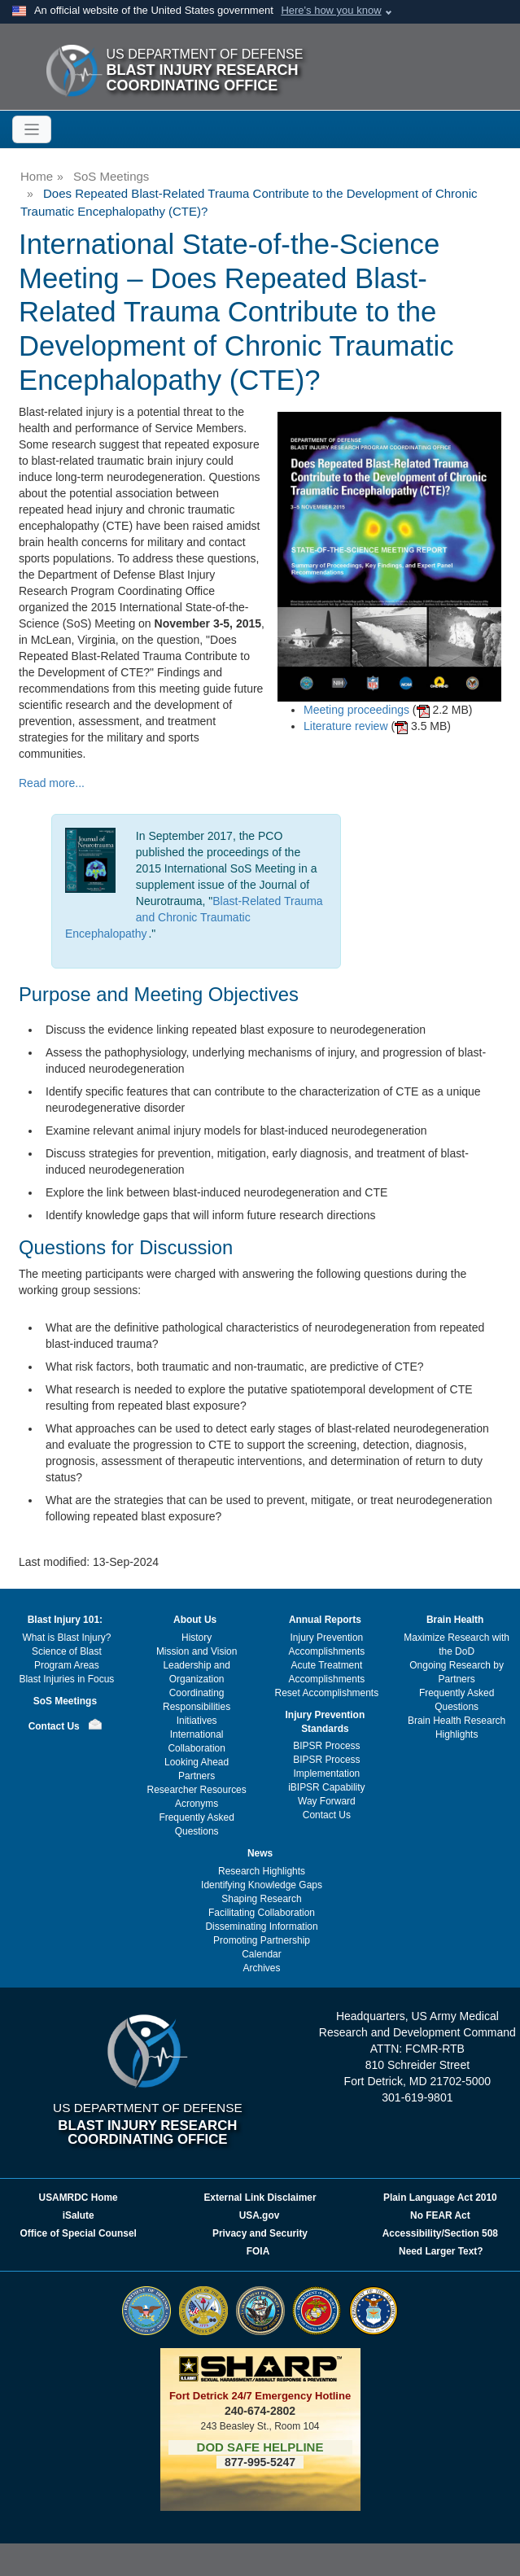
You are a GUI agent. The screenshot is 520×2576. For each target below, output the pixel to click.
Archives (262, 1968)
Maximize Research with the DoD (456, 1644)
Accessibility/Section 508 (440, 2233)
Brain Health (454, 1619)
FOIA (259, 2251)
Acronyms (196, 1803)
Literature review (346, 726)
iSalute (78, 2215)
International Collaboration (196, 1741)
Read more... (52, 782)
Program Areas (66, 1665)
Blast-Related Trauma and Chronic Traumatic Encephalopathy (194, 917)
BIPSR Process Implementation (326, 1766)
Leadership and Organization (196, 1672)
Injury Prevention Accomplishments (327, 1644)
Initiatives (197, 1720)
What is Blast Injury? (66, 1637)
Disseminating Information (261, 1926)
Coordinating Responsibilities (196, 1699)
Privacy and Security (260, 2233)
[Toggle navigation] (31, 129)
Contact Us (54, 1726)
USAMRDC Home (78, 2197)
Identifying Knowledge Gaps (261, 1885)
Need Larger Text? (441, 2251)
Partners (196, 1776)
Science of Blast (67, 1651)
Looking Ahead (196, 1762)
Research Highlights (261, 1871)
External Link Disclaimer (259, 2197)
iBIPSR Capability (326, 1787)
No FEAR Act (440, 2215)
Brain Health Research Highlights (456, 1727)
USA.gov (259, 2215)
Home (36, 176)
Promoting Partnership (261, 1940)
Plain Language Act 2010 (440, 2197)
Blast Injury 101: (65, 1619)
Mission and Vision (196, 1651)
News (260, 1853)
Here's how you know (331, 10)
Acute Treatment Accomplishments (327, 1672)
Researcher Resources (197, 1789)
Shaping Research (261, 1899)
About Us (194, 1619)
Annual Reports (325, 1619)
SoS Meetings (111, 176)
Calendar (262, 1954)
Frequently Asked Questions (196, 1824)
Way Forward (327, 1801)
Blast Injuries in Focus (66, 1679)
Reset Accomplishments (327, 1693)
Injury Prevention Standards (325, 1721)
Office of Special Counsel (78, 2233)
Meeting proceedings (356, 709)
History (196, 1637)
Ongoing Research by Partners (456, 1672)
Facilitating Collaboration (261, 1912)
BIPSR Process (326, 1746)
